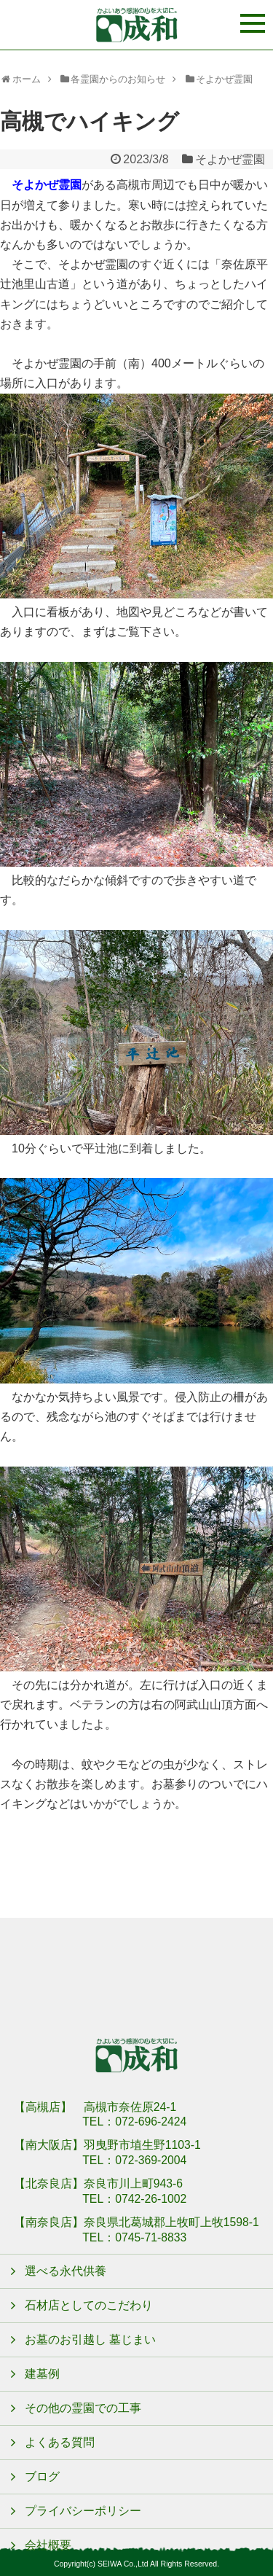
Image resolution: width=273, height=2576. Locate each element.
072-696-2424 (150, 2121)
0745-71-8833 (150, 2237)
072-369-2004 (150, 2160)
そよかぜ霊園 (230, 159)
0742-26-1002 (150, 2199)
